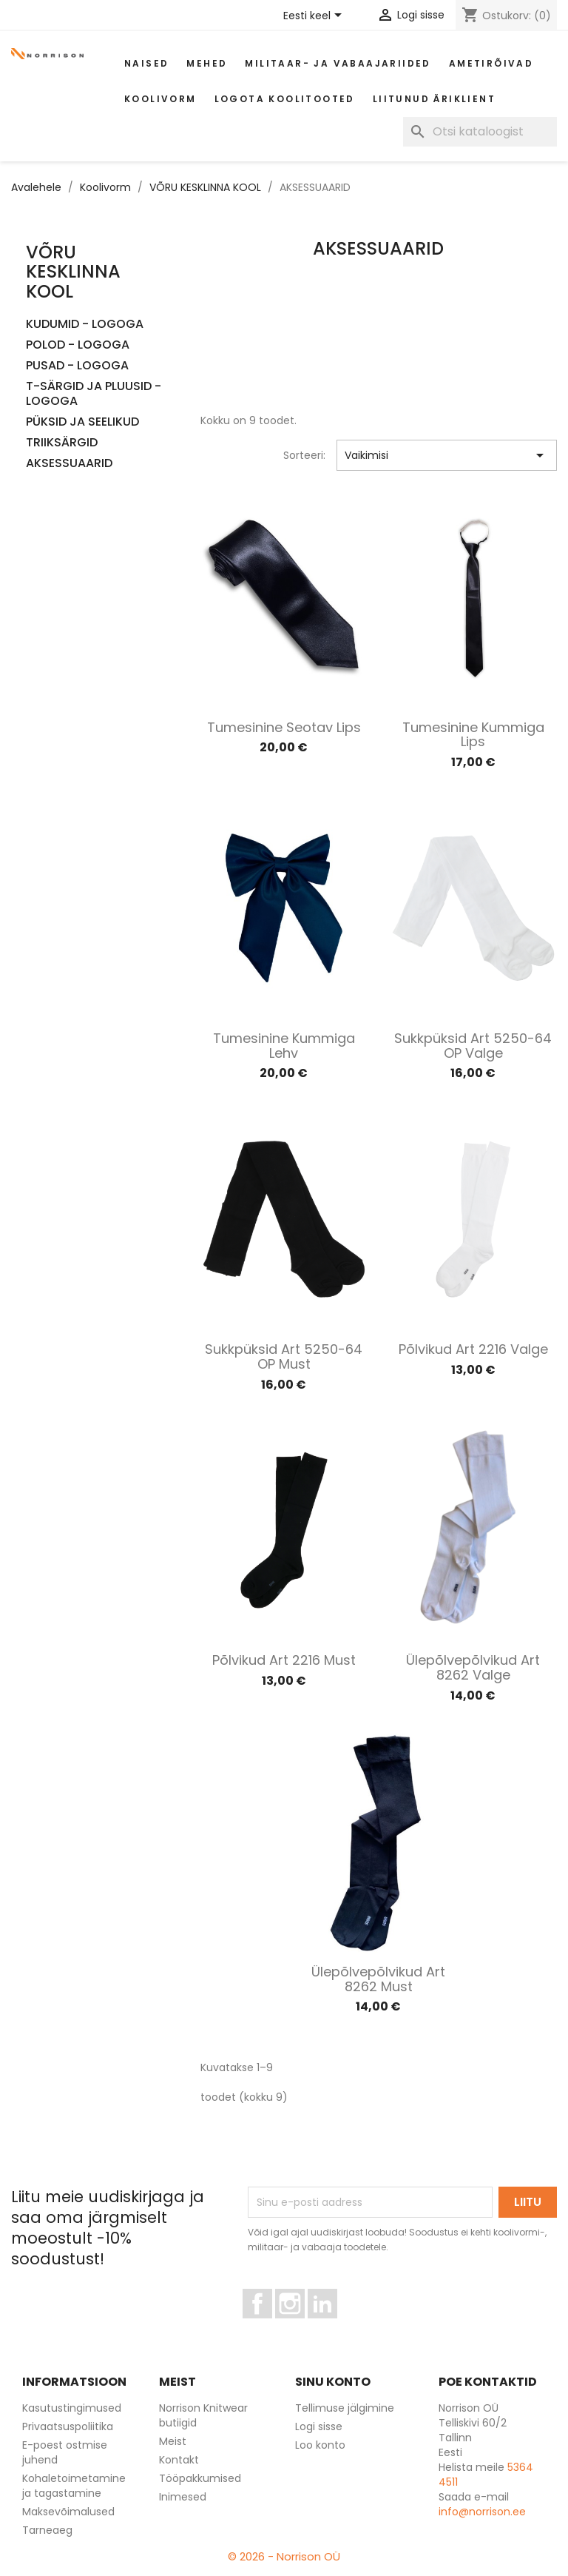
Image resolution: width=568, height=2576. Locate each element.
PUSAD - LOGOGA (77, 366)
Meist (172, 2441)
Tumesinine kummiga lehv (284, 1045)
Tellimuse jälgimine (344, 2408)
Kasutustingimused (71, 2408)
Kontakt (179, 2459)
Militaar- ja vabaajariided (337, 63)
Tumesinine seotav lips (284, 727)
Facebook (272, 2325)
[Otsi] (480, 132)
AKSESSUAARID (69, 464)
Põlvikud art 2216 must (284, 1660)
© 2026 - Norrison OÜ (284, 2556)
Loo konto (320, 2445)
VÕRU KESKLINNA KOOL (73, 271)
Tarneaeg (47, 2530)
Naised (146, 63)
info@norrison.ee (482, 2511)
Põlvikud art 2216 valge (473, 1349)
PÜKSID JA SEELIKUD (82, 422)
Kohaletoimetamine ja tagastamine (74, 2485)
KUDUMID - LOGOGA (84, 324)
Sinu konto (333, 2381)
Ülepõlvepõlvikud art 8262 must (378, 1979)
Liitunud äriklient (434, 99)
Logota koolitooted (284, 99)
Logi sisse (318, 2426)
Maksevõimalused (68, 2511)
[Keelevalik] (315, 16)
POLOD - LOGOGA (77, 345)
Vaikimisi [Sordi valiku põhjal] (447, 455)
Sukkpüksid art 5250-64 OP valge (473, 1045)
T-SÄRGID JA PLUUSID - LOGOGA (93, 394)
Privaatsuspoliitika (67, 2426)
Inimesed (182, 2496)
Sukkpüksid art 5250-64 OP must (283, 1356)
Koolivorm (160, 99)
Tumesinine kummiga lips (473, 734)
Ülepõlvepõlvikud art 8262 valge (473, 1667)
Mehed (206, 63)
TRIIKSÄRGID (62, 443)
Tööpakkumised (200, 2478)
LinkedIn (331, 2325)
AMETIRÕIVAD (491, 63)
